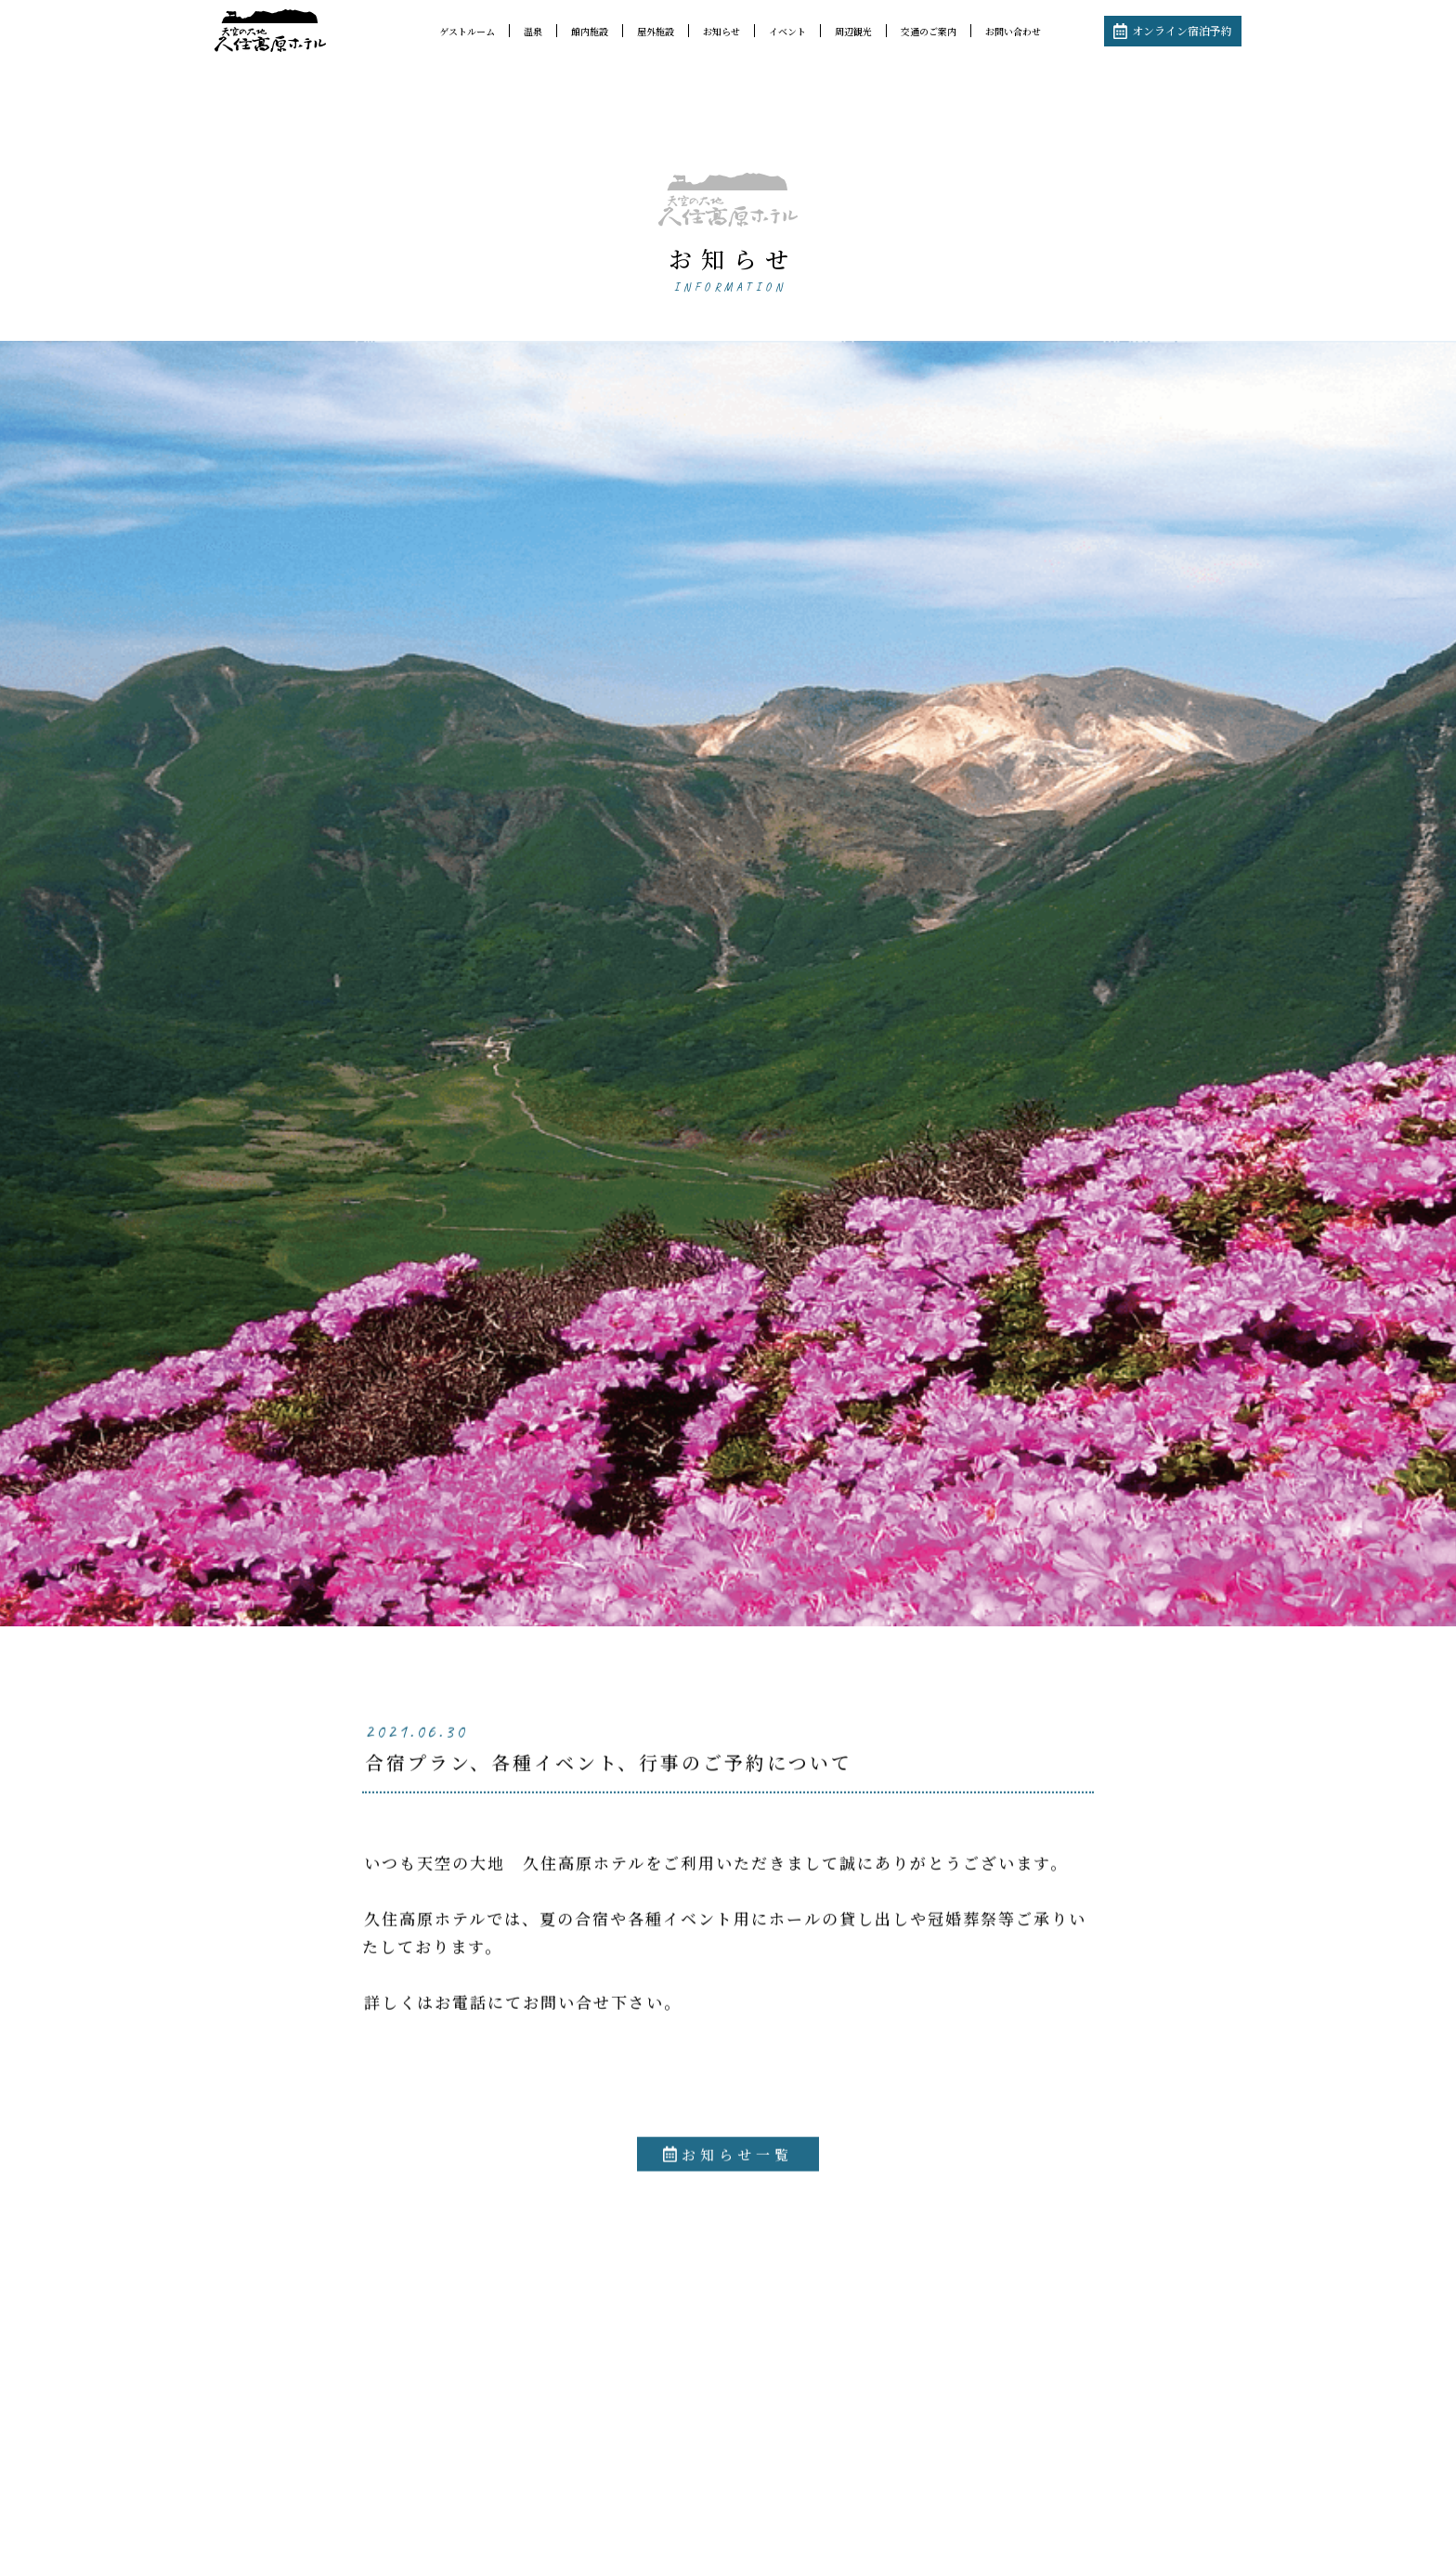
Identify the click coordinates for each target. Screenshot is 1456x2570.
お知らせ (721, 31)
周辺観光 (853, 31)
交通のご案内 (928, 31)
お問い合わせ (1013, 31)
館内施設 (589, 31)
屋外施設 (655, 31)
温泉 (533, 31)
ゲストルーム (467, 31)
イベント (787, 31)
